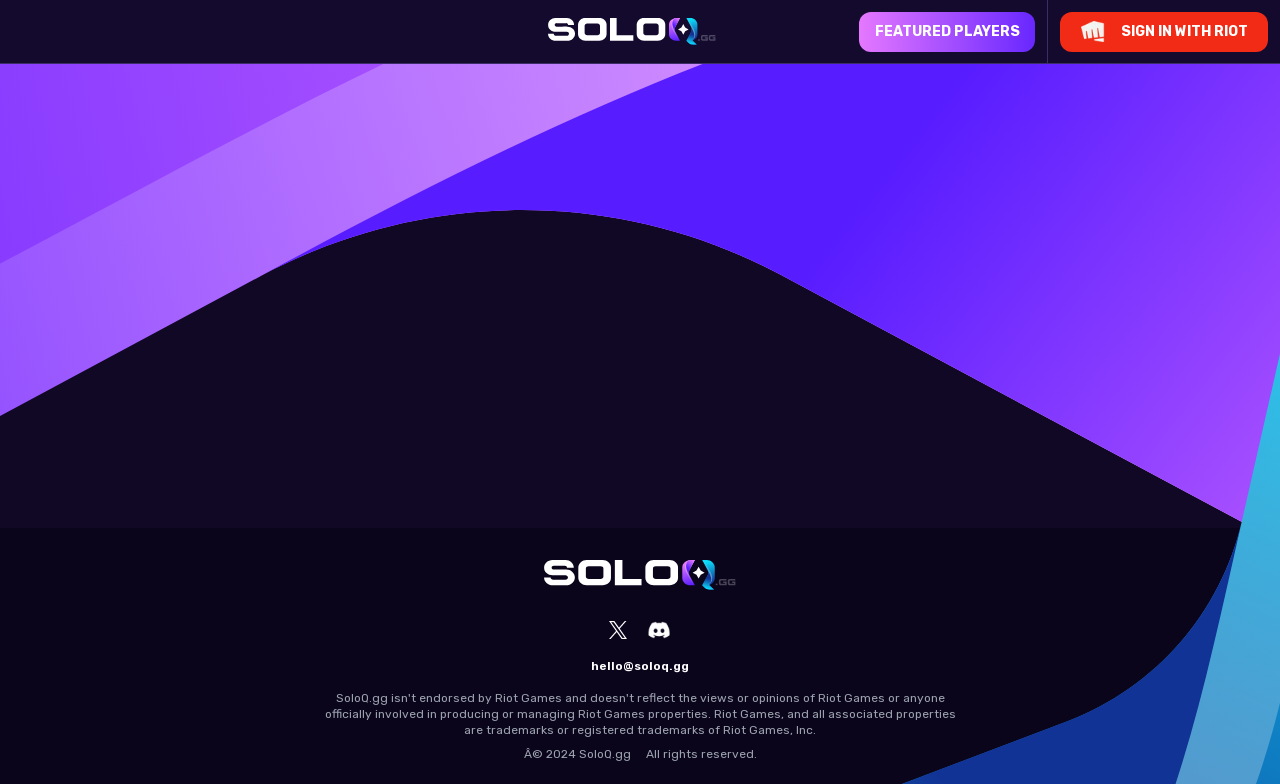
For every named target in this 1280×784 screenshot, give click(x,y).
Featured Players (947, 31)
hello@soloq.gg (640, 666)
